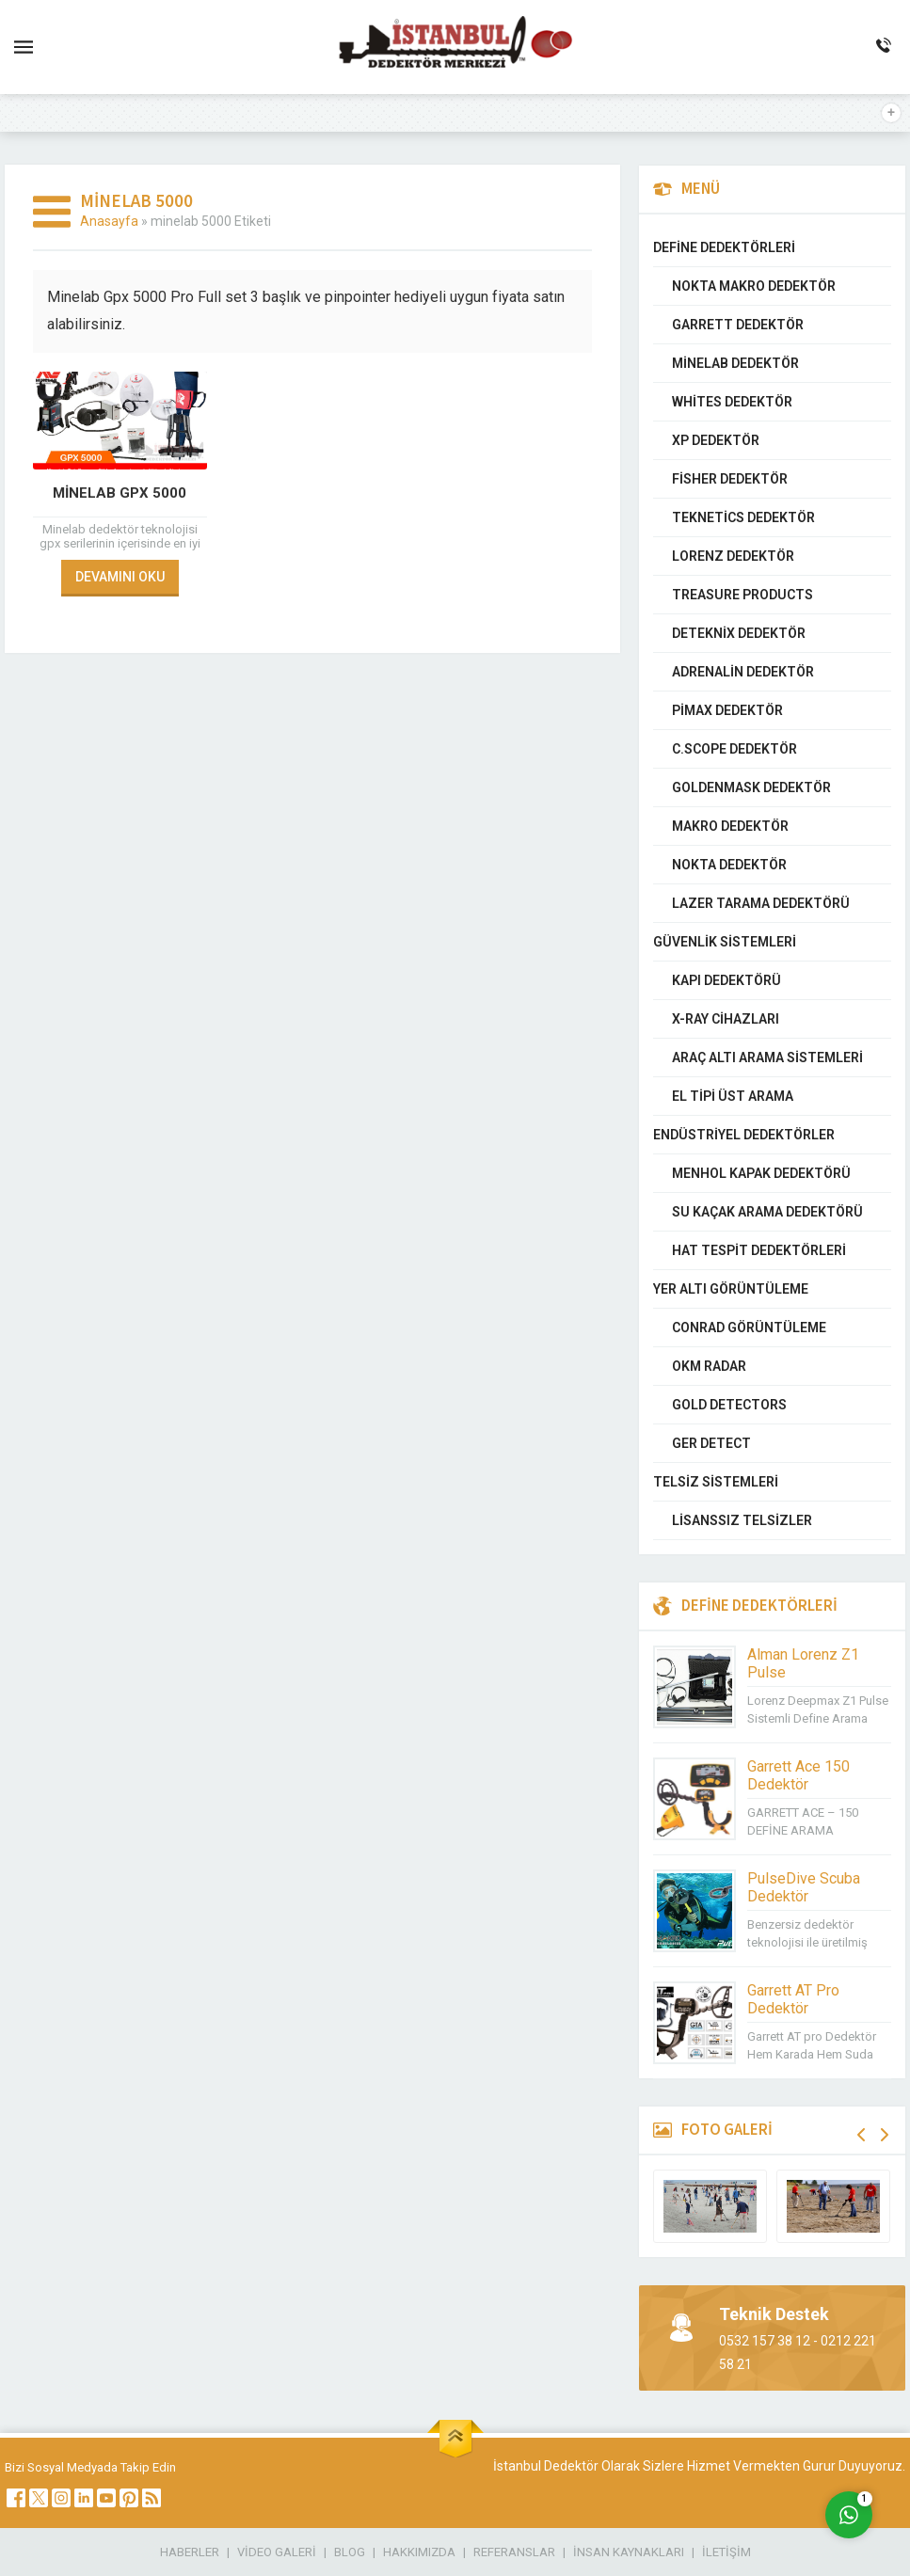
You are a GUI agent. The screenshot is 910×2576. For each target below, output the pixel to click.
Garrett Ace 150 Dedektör (798, 1775)
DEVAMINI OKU (120, 576)
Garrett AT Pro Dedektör (793, 1999)
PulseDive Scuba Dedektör (803, 1887)
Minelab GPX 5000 (119, 493)
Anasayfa (109, 221)
